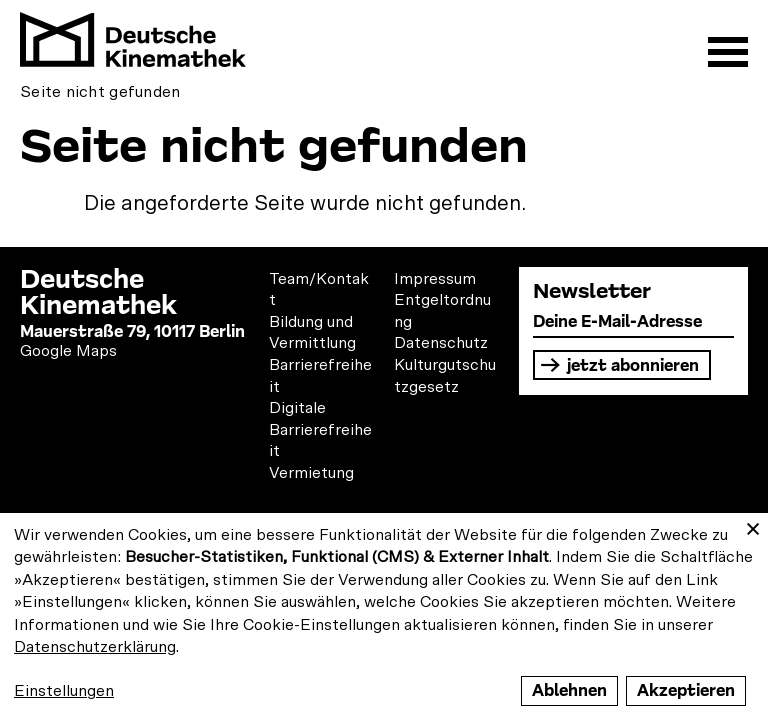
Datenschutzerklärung (95, 647)
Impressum (435, 279)
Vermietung (311, 473)
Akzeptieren (686, 690)
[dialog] (384, 616)
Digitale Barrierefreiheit (320, 429)
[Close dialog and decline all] (753, 525)
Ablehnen (569, 690)
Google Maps (68, 351)
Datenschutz (441, 343)
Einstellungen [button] (64, 691)
